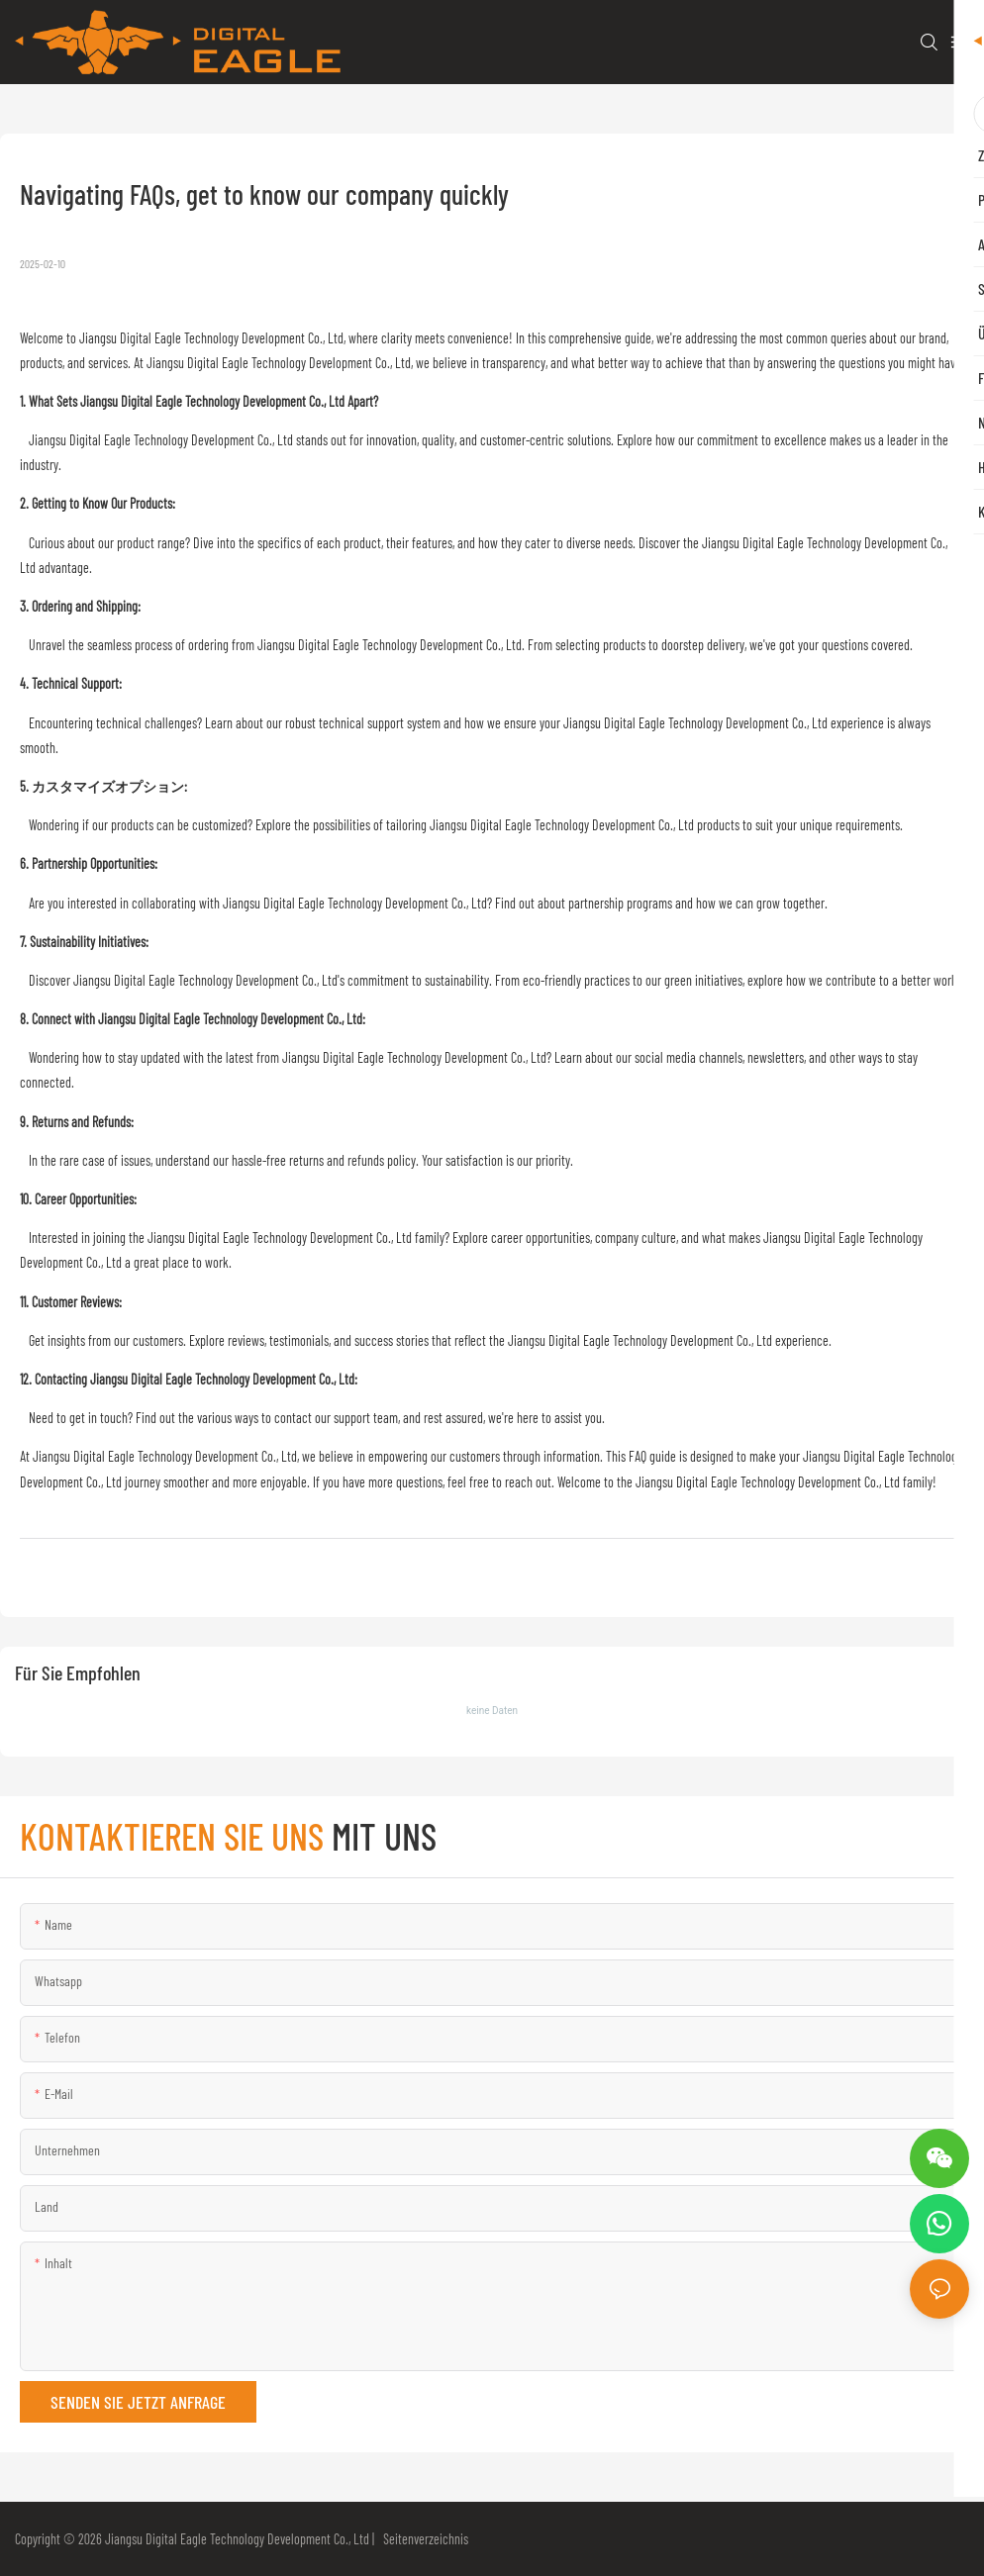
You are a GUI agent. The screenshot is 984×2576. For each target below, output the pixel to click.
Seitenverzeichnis (422, 2538)
